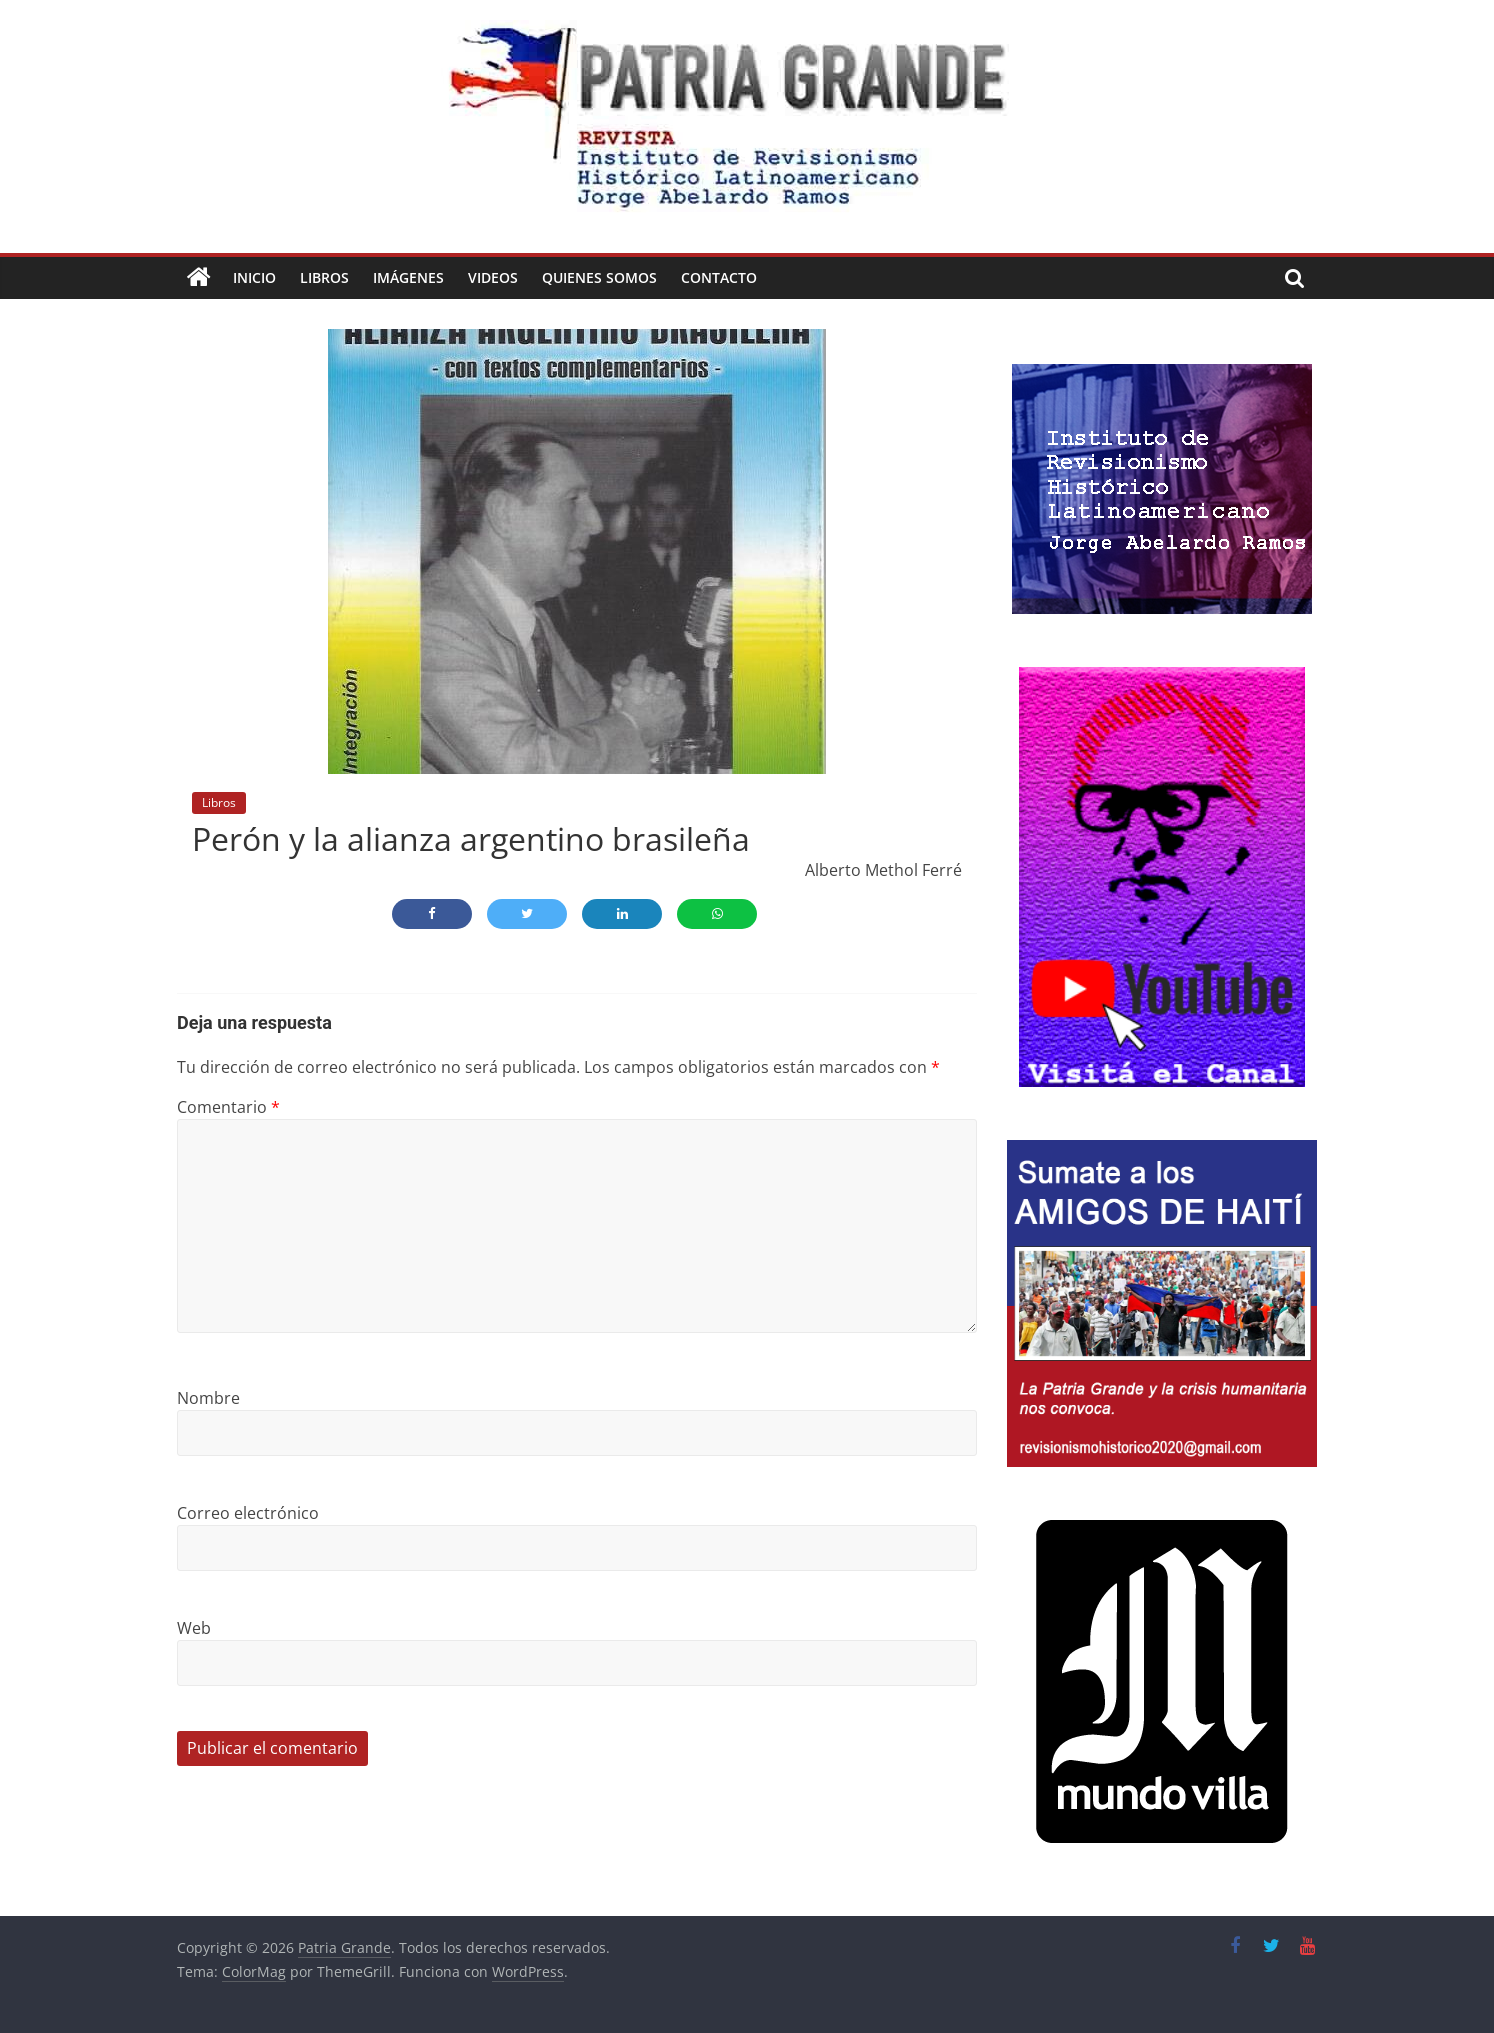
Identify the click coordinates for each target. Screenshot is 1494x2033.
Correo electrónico (248, 1513)
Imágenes (408, 277)
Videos (493, 277)
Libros (324, 277)
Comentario (228, 1107)
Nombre (208, 1398)
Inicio (254, 277)
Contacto (719, 277)
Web (194, 1628)
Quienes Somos (599, 277)
